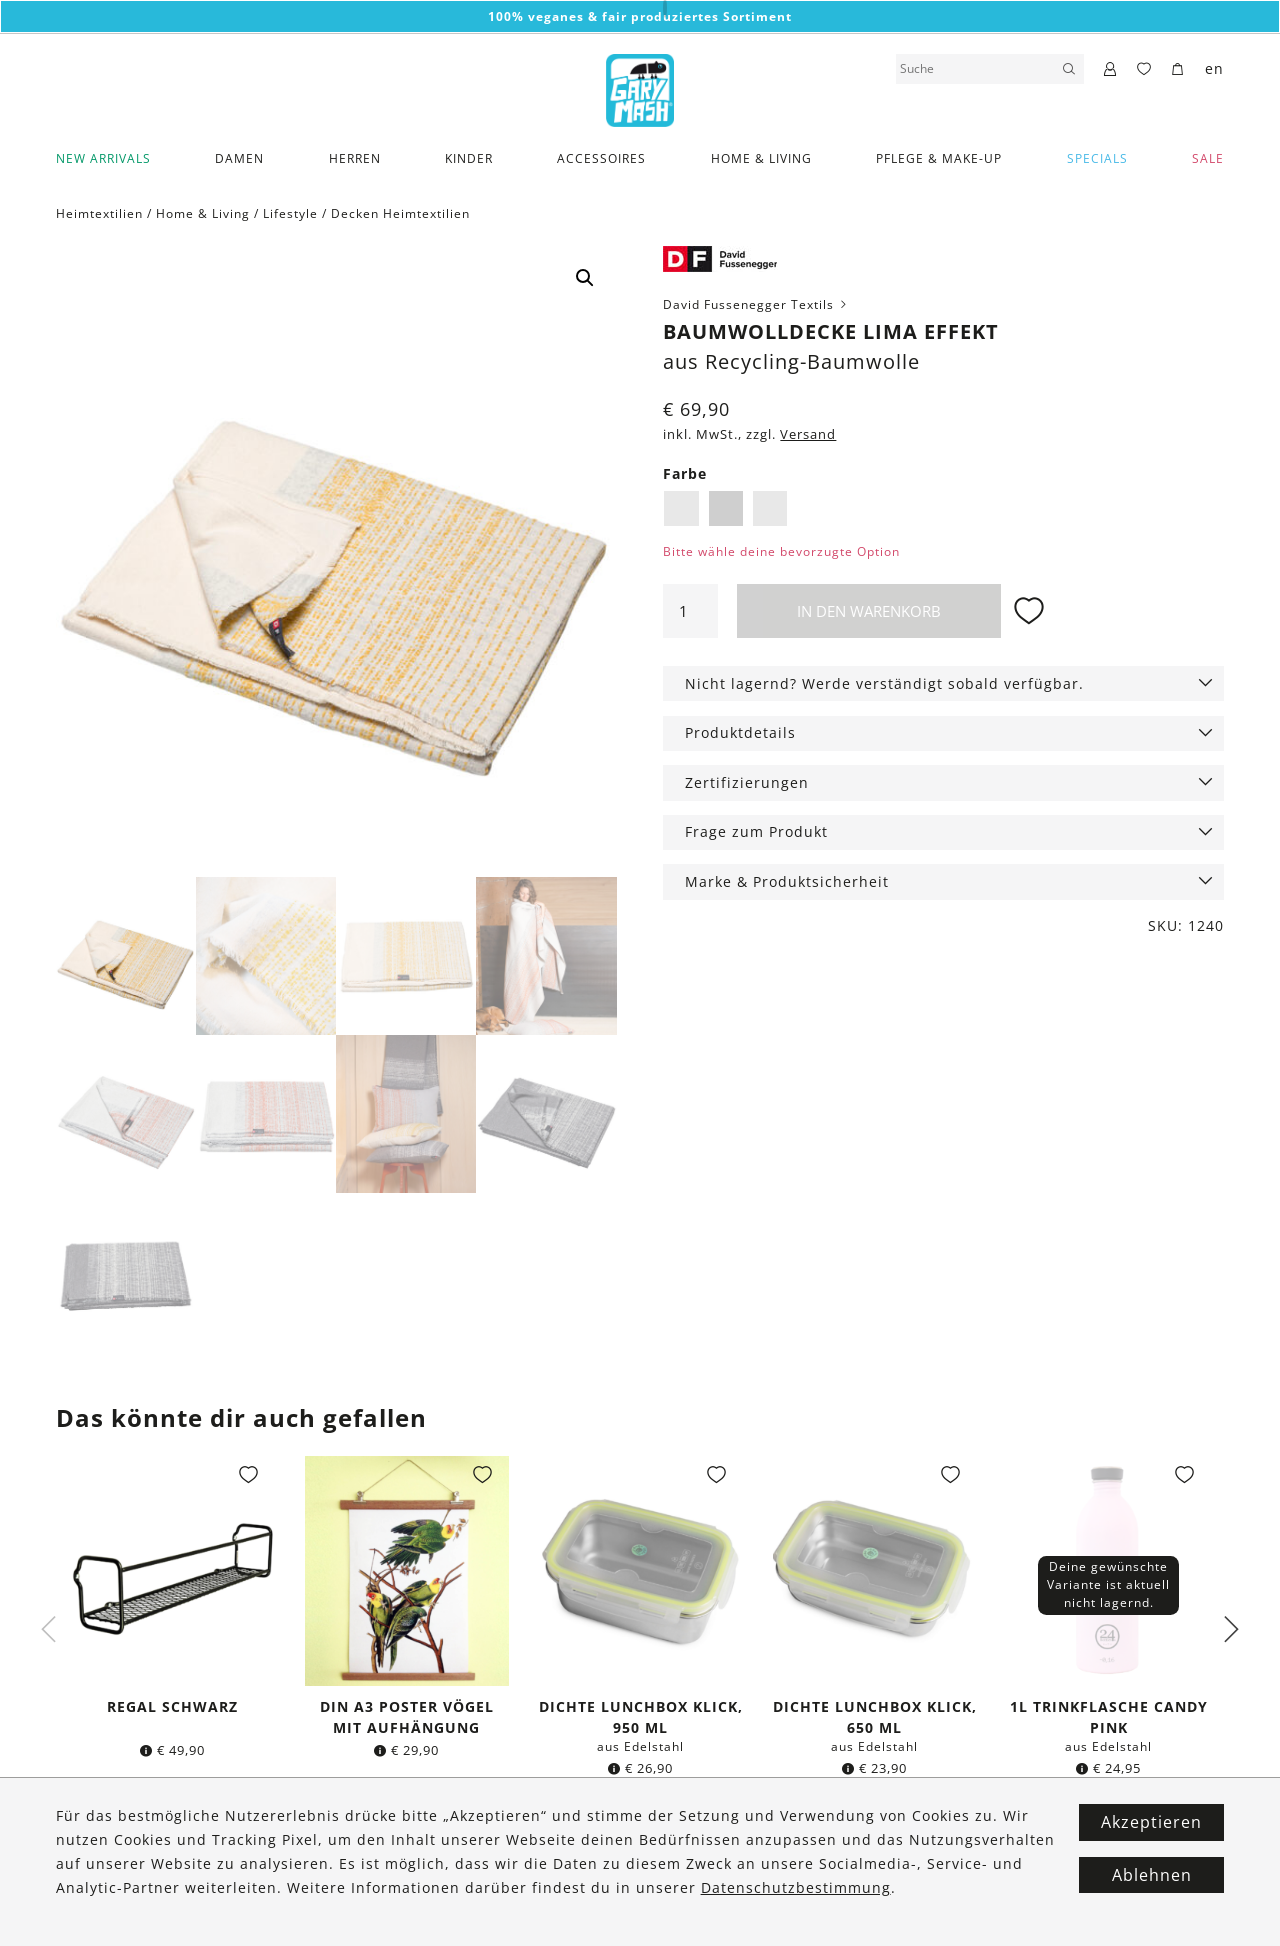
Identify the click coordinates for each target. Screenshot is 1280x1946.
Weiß (770, 508)
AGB (336, 1904)
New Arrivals (103, 158)
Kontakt (346, 1856)
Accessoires (601, 158)
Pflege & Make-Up (939, 158)
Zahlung (184, 1880)
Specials (1097, 158)
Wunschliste (197, 1928)
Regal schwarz (172, 1707)
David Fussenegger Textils (756, 304)
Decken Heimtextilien (400, 213)
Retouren (187, 1904)
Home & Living (761, 158)
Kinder (469, 158)
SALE (1208, 158)
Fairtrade (86, 1880)
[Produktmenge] (690, 611)
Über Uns (86, 1856)
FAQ (335, 1880)
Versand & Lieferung (224, 1856)
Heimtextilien (99, 213)
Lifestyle (290, 213)
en (1214, 68)
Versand (808, 434)
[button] (585, 278)
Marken (80, 1928)
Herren (355, 158)
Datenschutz (362, 1928)
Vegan (76, 1904)
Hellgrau (726, 508)
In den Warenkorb (869, 611)
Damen (239, 158)
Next (1231, 1631)
